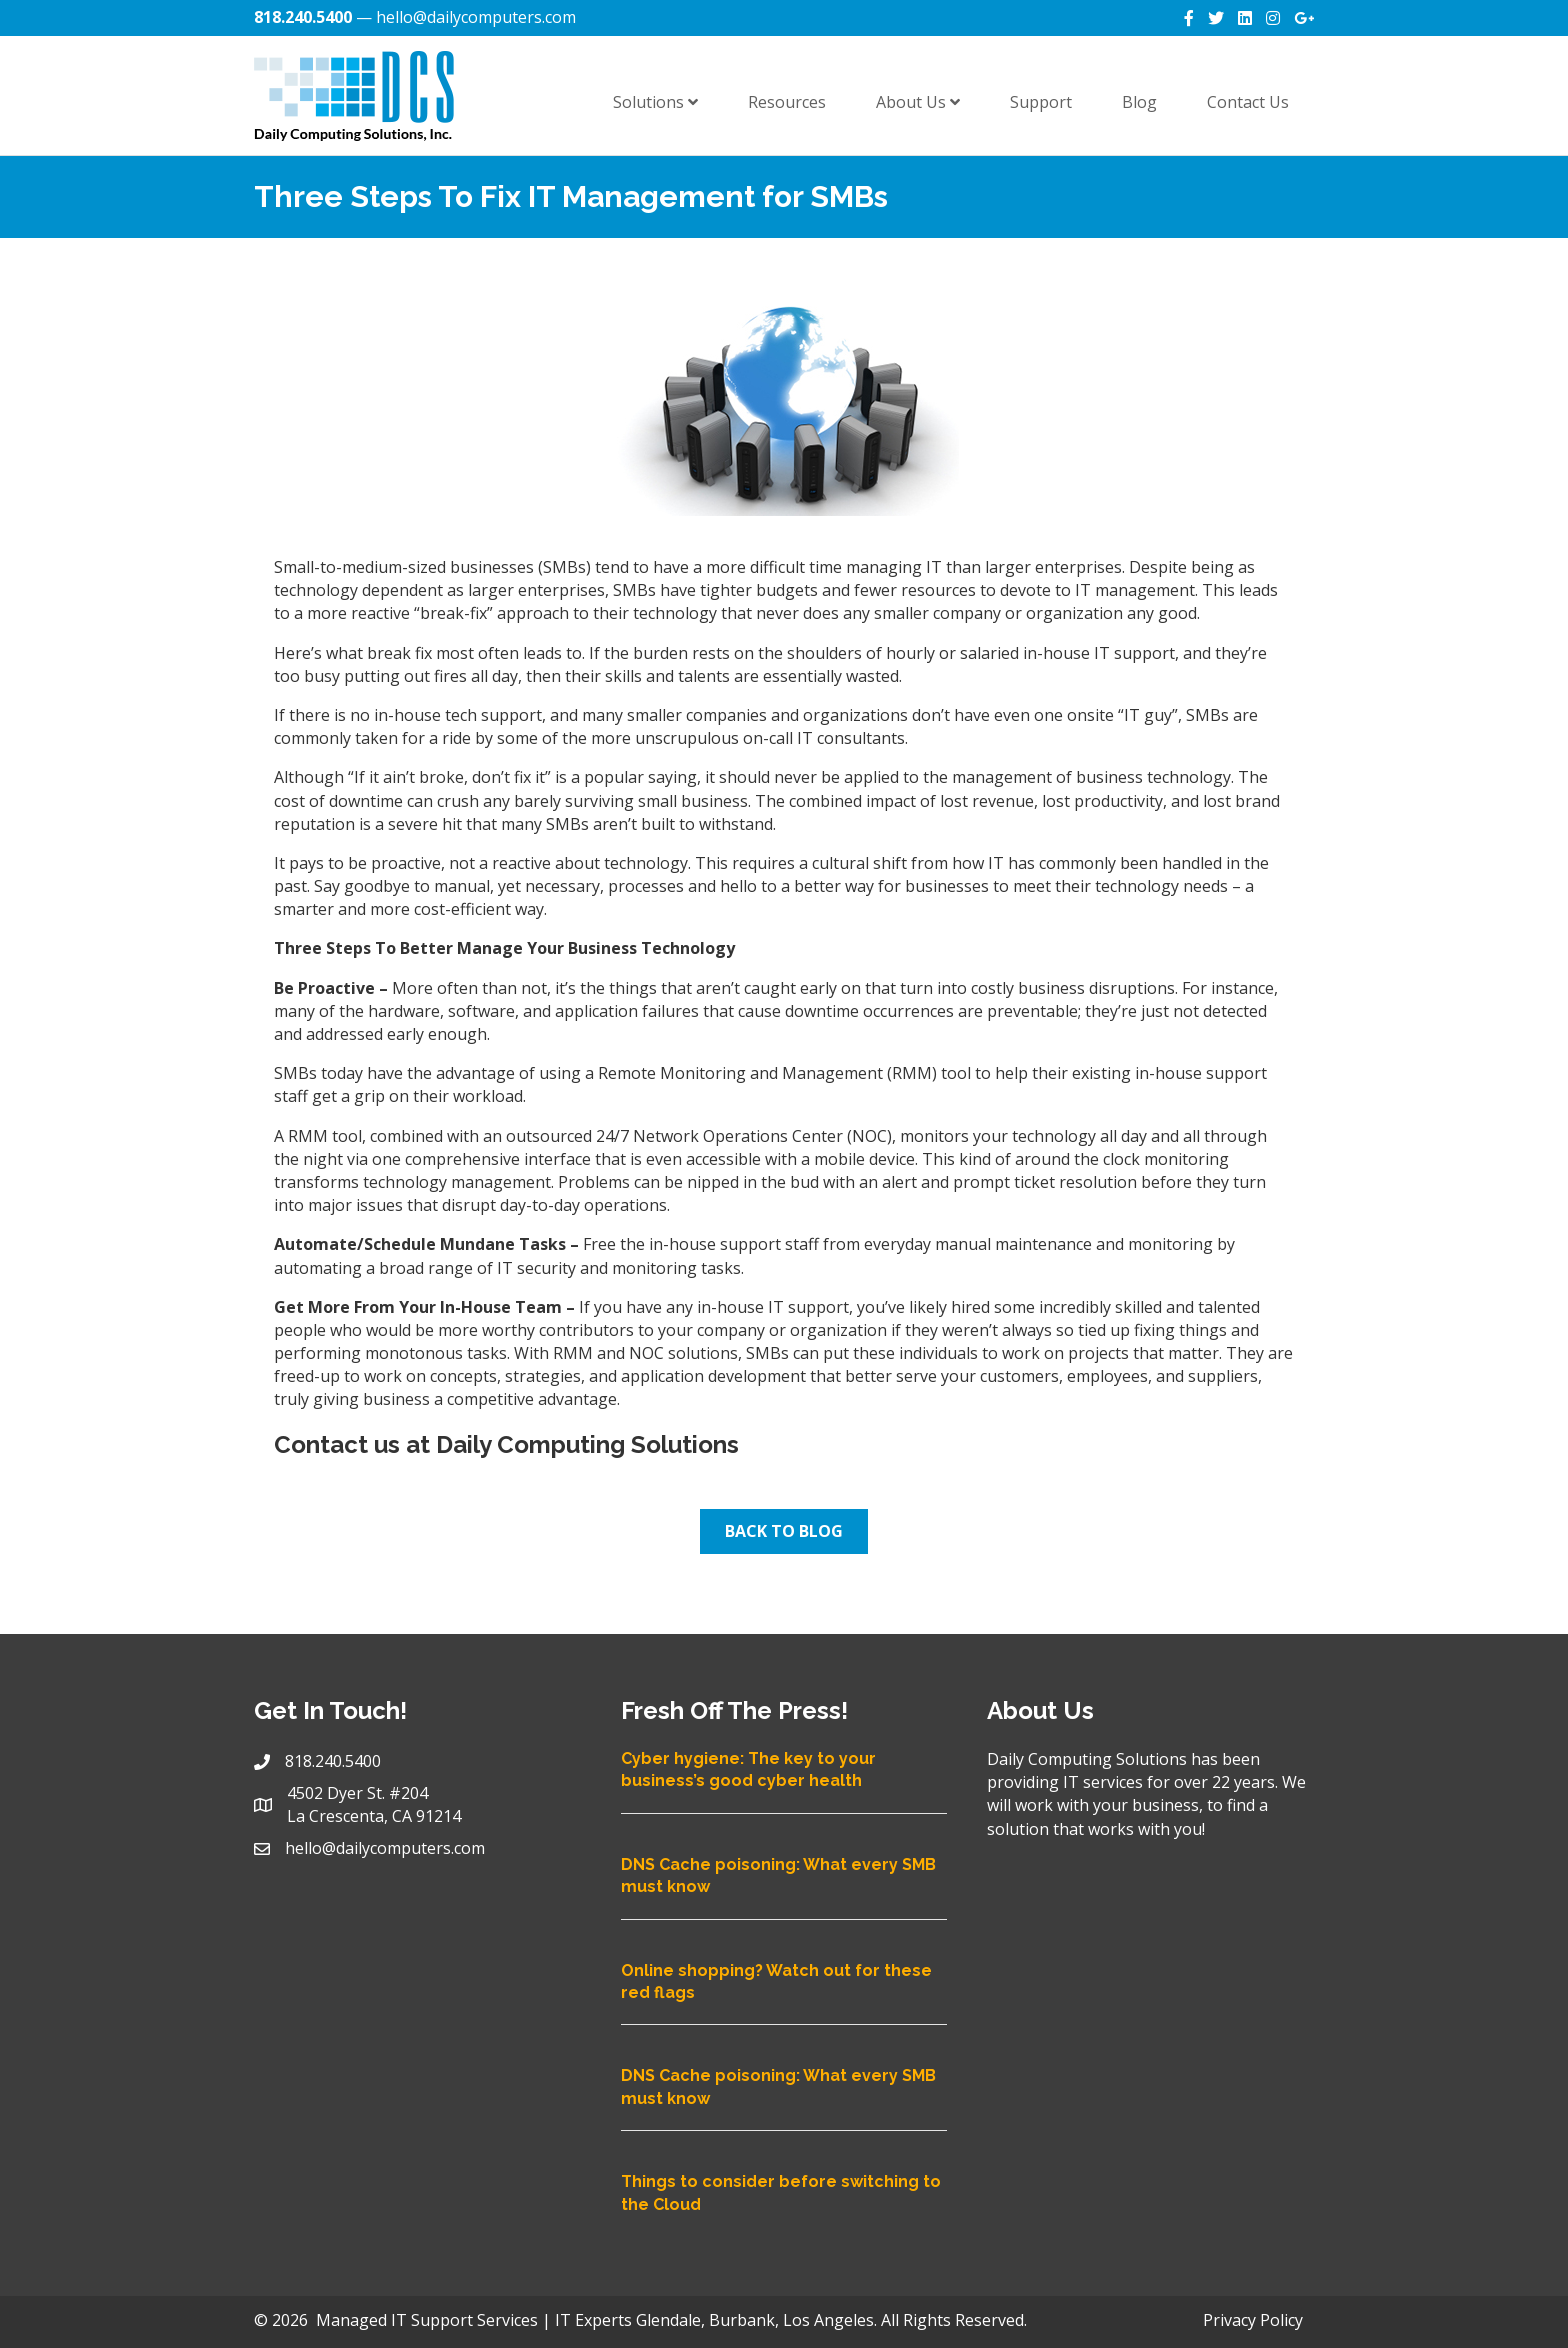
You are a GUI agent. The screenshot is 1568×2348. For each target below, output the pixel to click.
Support (1041, 102)
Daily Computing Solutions (587, 1444)
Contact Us (1248, 102)
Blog (1139, 102)
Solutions (655, 102)
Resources (787, 102)
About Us (918, 102)
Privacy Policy (1253, 2320)
